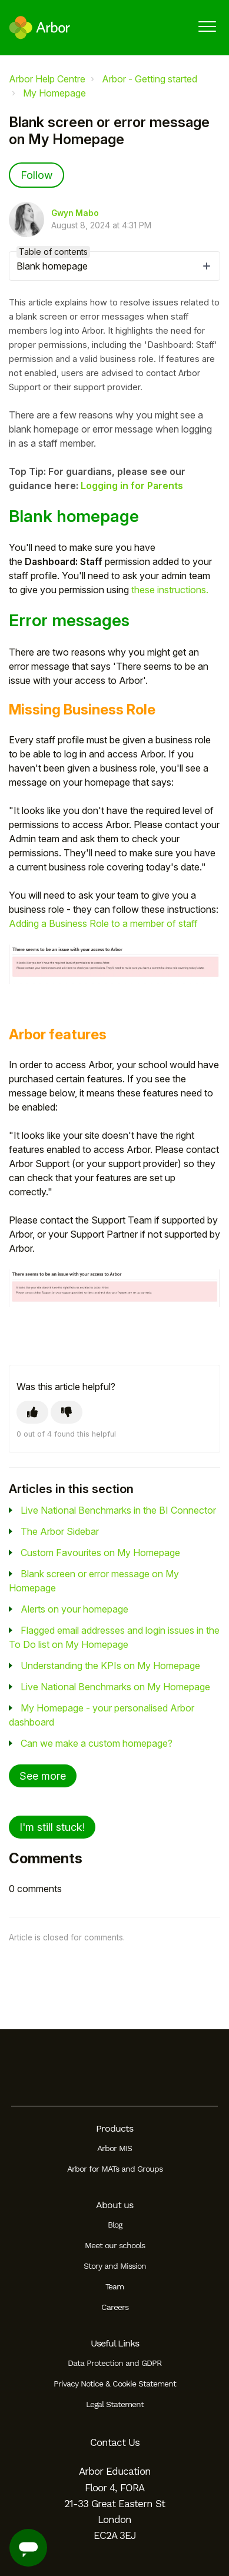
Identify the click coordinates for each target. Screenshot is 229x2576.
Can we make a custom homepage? (96, 1743)
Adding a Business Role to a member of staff (103, 923)
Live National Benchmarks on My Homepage (115, 1687)
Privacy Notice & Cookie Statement (115, 2383)
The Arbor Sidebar (60, 1531)
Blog (115, 2224)
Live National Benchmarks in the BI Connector (118, 1510)
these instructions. (169, 590)
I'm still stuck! (52, 1827)
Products (114, 2128)
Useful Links (115, 2343)
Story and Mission (115, 2266)
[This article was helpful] (32, 1412)
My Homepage (54, 93)
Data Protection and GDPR (114, 2363)
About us (114, 2205)
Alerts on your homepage (74, 1609)
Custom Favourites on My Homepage (100, 1552)
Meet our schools (115, 2245)
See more (42, 1776)
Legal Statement (115, 2404)
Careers (114, 2307)
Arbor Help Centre (47, 79)
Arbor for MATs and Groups (114, 2168)
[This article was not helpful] (66, 1412)
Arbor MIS (114, 2148)
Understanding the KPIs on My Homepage (110, 1665)
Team (114, 2286)
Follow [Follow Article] (36, 175)
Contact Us (115, 2442)
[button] (207, 26)
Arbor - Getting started (149, 79)
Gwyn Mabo (75, 213)
